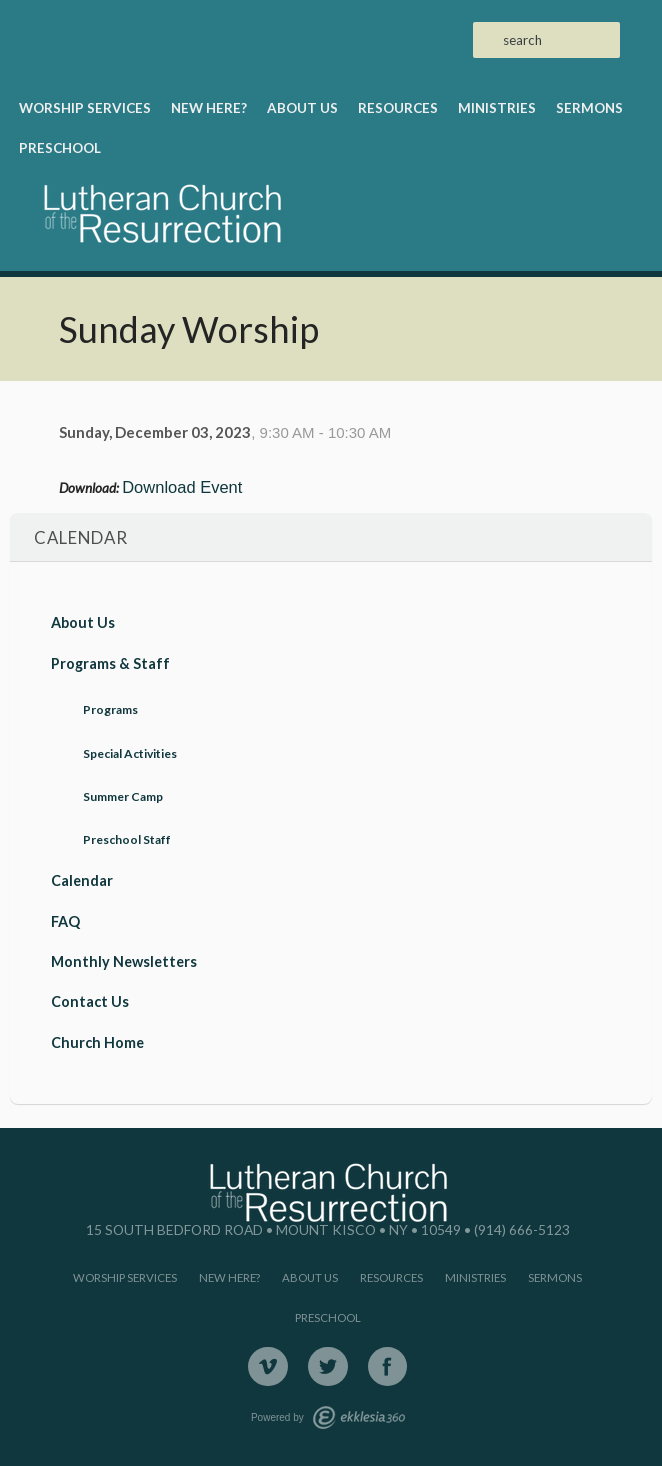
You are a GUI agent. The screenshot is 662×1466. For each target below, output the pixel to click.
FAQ (65, 921)
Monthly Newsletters (124, 961)
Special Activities (130, 753)
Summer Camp (123, 796)
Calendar (82, 880)
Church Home (97, 1042)
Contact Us (90, 1001)
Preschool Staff (127, 839)
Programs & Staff (110, 663)
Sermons (589, 108)
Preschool (60, 148)
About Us (302, 108)
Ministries (497, 108)
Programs (110, 709)
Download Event (182, 487)
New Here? (209, 108)
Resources (398, 108)
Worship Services (85, 108)
